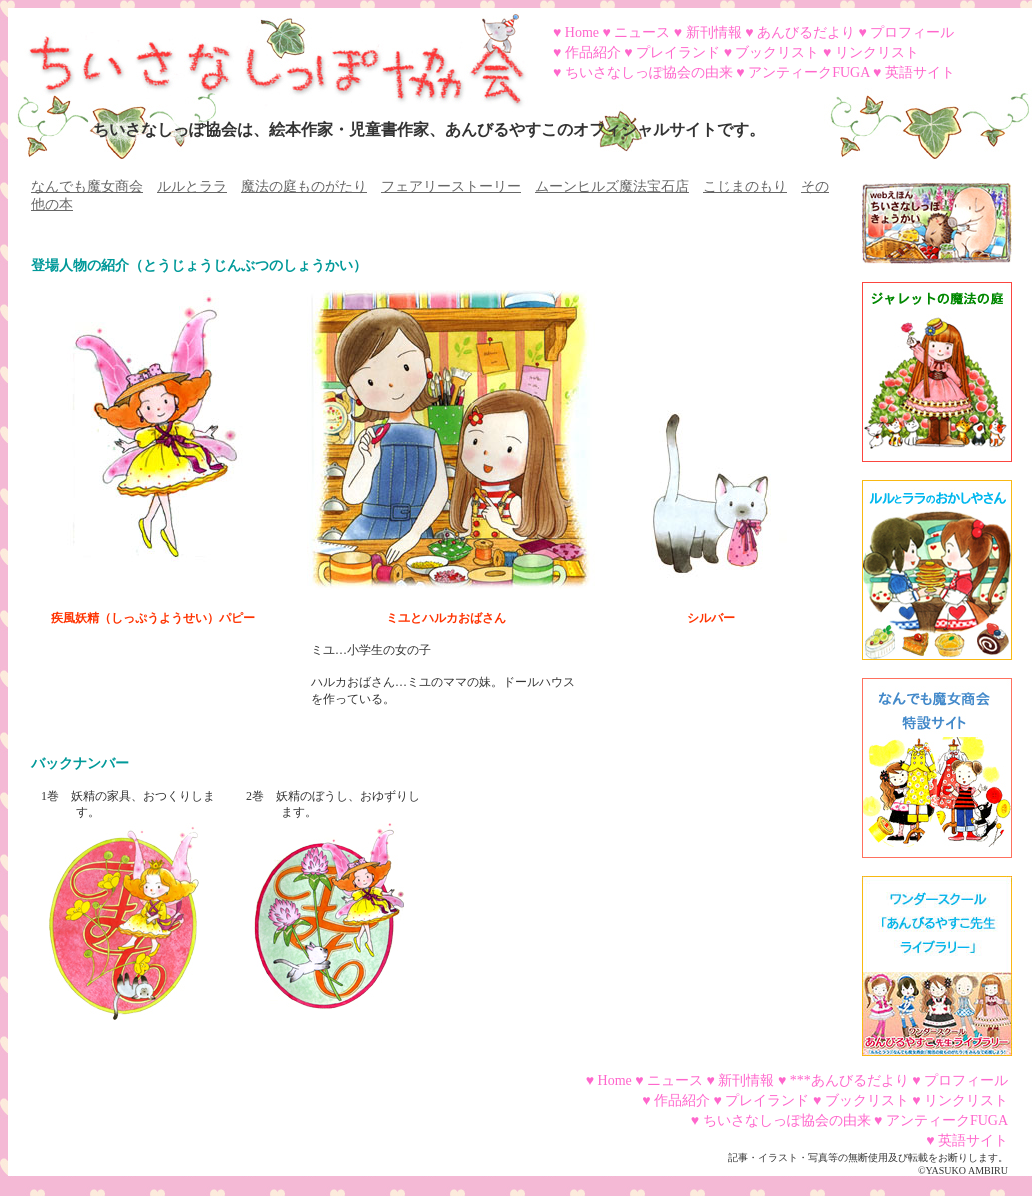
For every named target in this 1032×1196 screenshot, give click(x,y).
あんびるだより (806, 32)
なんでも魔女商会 (87, 186)
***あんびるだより (849, 1080)
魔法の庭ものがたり (304, 186)
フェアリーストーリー (451, 186)
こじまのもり (745, 186)
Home (582, 32)
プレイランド (678, 52)
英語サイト (920, 72)
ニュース (642, 32)
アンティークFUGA (808, 72)
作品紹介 (593, 52)
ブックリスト (777, 52)
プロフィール (912, 32)
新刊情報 (714, 32)
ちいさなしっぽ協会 (268, 53)
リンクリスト (877, 52)
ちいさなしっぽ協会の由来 (649, 72)
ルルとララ (192, 186)
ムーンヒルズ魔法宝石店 (612, 186)
